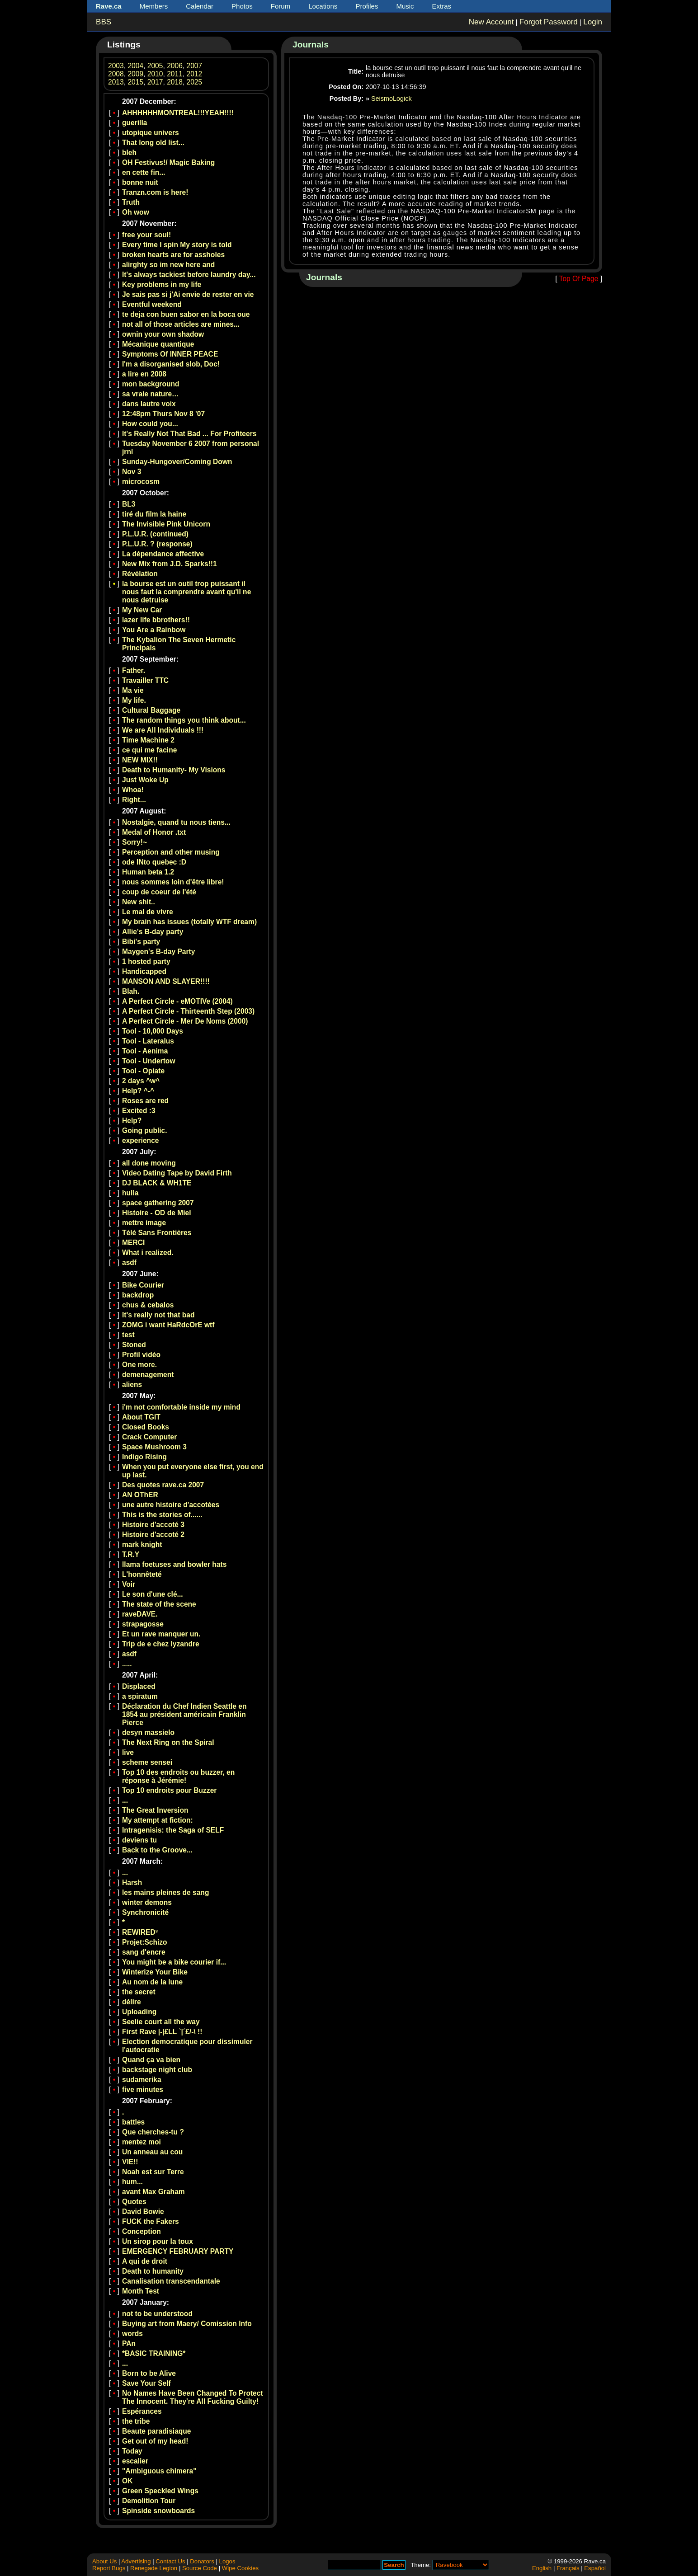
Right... (134, 800)
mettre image (144, 1223)
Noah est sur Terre (153, 2172)
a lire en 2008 (144, 374)
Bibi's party (141, 941)
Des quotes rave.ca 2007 (163, 1485)
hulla (130, 1193)
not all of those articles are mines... (181, 324)
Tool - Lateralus (148, 1041)
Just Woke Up (145, 780)
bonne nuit (140, 182)
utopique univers (150, 132)
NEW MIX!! (140, 760)
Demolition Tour (148, 2501)
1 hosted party (146, 961)
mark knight (142, 1544)
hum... (132, 2182)
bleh (129, 152)
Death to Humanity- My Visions (173, 770)
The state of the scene (159, 1604)
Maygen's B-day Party (158, 951)
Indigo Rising (144, 1457)
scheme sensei (147, 1762)
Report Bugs (108, 2568)
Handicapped (144, 971)
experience (140, 1140)
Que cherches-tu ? (153, 2132)
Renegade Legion (153, 2568)
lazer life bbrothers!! (156, 620)
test (128, 1335)
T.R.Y (130, 1554)
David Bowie (143, 2211)
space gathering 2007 (158, 1203)
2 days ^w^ (141, 1081)
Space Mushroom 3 (154, 1447)
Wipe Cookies (240, 2568)
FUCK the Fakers (150, 2221)
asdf (129, 1262)
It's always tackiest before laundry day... (189, 274)
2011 (175, 74)
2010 (155, 74)
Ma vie (133, 690)
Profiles (366, 6)
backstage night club (157, 2069)
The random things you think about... (184, 720)
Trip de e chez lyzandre (160, 1644)
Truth (131, 202)
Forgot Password (548, 22)
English (542, 2568)
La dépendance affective (163, 554)
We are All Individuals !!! (162, 730)
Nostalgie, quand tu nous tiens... (176, 822)
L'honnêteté (142, 1574)
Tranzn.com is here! (155, 192)
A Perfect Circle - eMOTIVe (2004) (177, 1001)
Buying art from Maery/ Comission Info (187, 2323)
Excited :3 (139, 1110)
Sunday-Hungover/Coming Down (177, 461)
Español (595, 2568)
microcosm (141, 481)
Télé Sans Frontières (156, 1232)
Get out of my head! (155, 2441)
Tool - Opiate (143, 1071)
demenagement (148, 1374)
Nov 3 (131, 471)
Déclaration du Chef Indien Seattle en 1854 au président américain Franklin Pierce (184, 1714)
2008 (116, 74)
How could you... (150, 424)
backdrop (138, 1295)
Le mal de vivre (147, 912)
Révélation (140, 574)
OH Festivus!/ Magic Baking (168, 162)
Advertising (136, 2561)
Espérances (142, 2411)
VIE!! (130, 2162)
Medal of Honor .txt (154, 832)
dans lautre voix (149, 404)
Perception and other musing (171, 852)
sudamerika (141, 2079)
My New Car (142, 610)
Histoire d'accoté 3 (153, 1524)
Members (154, 6)
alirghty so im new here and (168, 264)
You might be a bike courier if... (174, 1962)
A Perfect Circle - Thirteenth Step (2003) (188, 1011)
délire (131, 2002)
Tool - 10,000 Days (152, 1031)
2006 (175, 66)
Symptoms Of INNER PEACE (170, 354)
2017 (155, 82)
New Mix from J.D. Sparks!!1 (169, 564)
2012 (195, 74)
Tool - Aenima (145, 1051)
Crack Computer (149, 1437)
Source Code (199, 2568)
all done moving (149, 1163)
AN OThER (140, 1495)
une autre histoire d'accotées (170, 1505)
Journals (310, 44)
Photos (242, 6)
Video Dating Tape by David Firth (177, 1173)
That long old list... (153, 142)
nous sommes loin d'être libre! (173, 882)
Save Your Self (146, 2383)
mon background (150, 384)
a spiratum (140, 1696)
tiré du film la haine (154, 514)
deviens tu (139, 1840)
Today (132, 2451)
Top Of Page (579, 278)
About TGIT (141, 1417)
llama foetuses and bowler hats (174, 1564)
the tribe (136, 2421)
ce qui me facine (149, 750)
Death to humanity (153, 2271)
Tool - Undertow (148, 1061)
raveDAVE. (140, 1614)
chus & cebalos (148, 1305)
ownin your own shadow (163, 334)
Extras (442, 6)
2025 (195, 82)
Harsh (132, 1882)
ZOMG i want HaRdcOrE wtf (168, 1325)
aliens (132, 1384)
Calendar (199, 6)
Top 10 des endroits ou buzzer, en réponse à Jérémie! (178, 1776)
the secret (139, 1992)
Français (568, 2568)
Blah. (130, 991)
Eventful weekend (152, 304)
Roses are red (145, 1101)
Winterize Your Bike (155, 1972)
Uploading (139, 2012)
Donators (202, 2561)
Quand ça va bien (151, 2060)
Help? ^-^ (138, 1091)
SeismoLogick (391, 98)
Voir (128, 1584)
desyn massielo (148, 1732)
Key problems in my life (161, 284)
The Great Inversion (155, 1810)
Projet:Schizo (144, 1942)
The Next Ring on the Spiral (168, 1742)
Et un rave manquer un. (161, 1634)
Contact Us (170, 2561)
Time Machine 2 (148, 740)
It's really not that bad (158, 1315)
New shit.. (138, 902)
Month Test (140, 2291)
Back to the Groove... (157, 1850)
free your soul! (146, 235)
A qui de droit (144, 2261)
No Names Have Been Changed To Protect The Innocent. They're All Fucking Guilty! (192, 2397)
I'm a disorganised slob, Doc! (171, 364)
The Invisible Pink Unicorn (166, 524)
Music (405, 6)
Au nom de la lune (152, 1982)
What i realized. (148, 1252)
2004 (135, 66)
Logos (227, 2561)
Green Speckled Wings (160, 2491)
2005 (155, 66)
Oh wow (135, 212)
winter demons (147, 1902)
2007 (195, 66)
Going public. (144, 1130)
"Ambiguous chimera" (159, 2471)
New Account (491, 22)
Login (592, 22)
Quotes (134, 2201)
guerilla (134, 123)
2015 (135, 82)
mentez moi (141, 2142)
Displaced (139, 1686)
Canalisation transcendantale (171, 2281)
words (132, 2333)
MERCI (133, 1242)
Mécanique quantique (158, 344)
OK (127, 2481)
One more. (139, 1364)
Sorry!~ (134, 842)
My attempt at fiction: (157, 1820)
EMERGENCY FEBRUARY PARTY (177, 2251)
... (125, 1800)
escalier (135, 2461)
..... (127, 1664)
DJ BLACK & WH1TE (156, 1183)
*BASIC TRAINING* (153, 2353)
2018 (175, 82)
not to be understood (157, 2313)
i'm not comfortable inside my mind (181, 1407)
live (128, 1752)
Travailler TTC (145, 680)
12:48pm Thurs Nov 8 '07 (163, 414)
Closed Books (145, 1427)
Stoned (134, 1345)
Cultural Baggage (151, 710)
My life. (134, 700)
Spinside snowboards (158, 2511)
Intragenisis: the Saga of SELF (173, 1830)
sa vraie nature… (150, 394)
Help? (131, 1120)
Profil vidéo (141, 1355)
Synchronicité (145, 1912)
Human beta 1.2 (148, 872)
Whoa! (133, 790)
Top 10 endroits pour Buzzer (169, 1790)
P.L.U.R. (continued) (155, 534)
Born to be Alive (149, 2373)
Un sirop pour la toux (157, 2241)
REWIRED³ (140, 1932)
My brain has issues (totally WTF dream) (189, 922)
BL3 (128, 504)
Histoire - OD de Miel (156, 1213)
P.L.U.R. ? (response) (157, 544)
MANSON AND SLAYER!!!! (166, 981)
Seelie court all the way (161, 2022)
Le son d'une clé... (152, 1594)
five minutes (142, 2089)
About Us (104, 2561)
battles (133, 2122)
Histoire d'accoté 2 (153, 1534)
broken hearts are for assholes (173, 255)
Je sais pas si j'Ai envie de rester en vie (188, 294)
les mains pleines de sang (165, 1892)
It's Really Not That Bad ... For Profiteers (189, 433)
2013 (116, 82)
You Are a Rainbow (153, 630)
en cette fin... (143, 172)
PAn (129, 2343)
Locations (322, 6)
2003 (116, 66)
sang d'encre (143, 1952)
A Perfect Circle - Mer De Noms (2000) (185, 1021)
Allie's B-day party (152, 931)
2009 (135, 74)
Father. (133, 670)
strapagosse (143, 1624)
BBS (103, 22)
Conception (141, 2231)
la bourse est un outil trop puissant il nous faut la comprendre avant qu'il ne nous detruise (186, 592)
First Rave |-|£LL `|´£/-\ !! (162, 2031)
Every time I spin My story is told (177, 245)
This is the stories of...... (162, 1514)
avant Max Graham (153, 2191)
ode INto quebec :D (154, 862)
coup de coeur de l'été (159, 892)
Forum (280, 6)
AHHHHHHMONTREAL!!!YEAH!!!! (178, 113)
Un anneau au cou (152, 2152)
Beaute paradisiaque (156, 2431)
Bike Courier (143, 1285)
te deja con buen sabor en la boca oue (186, 314)
